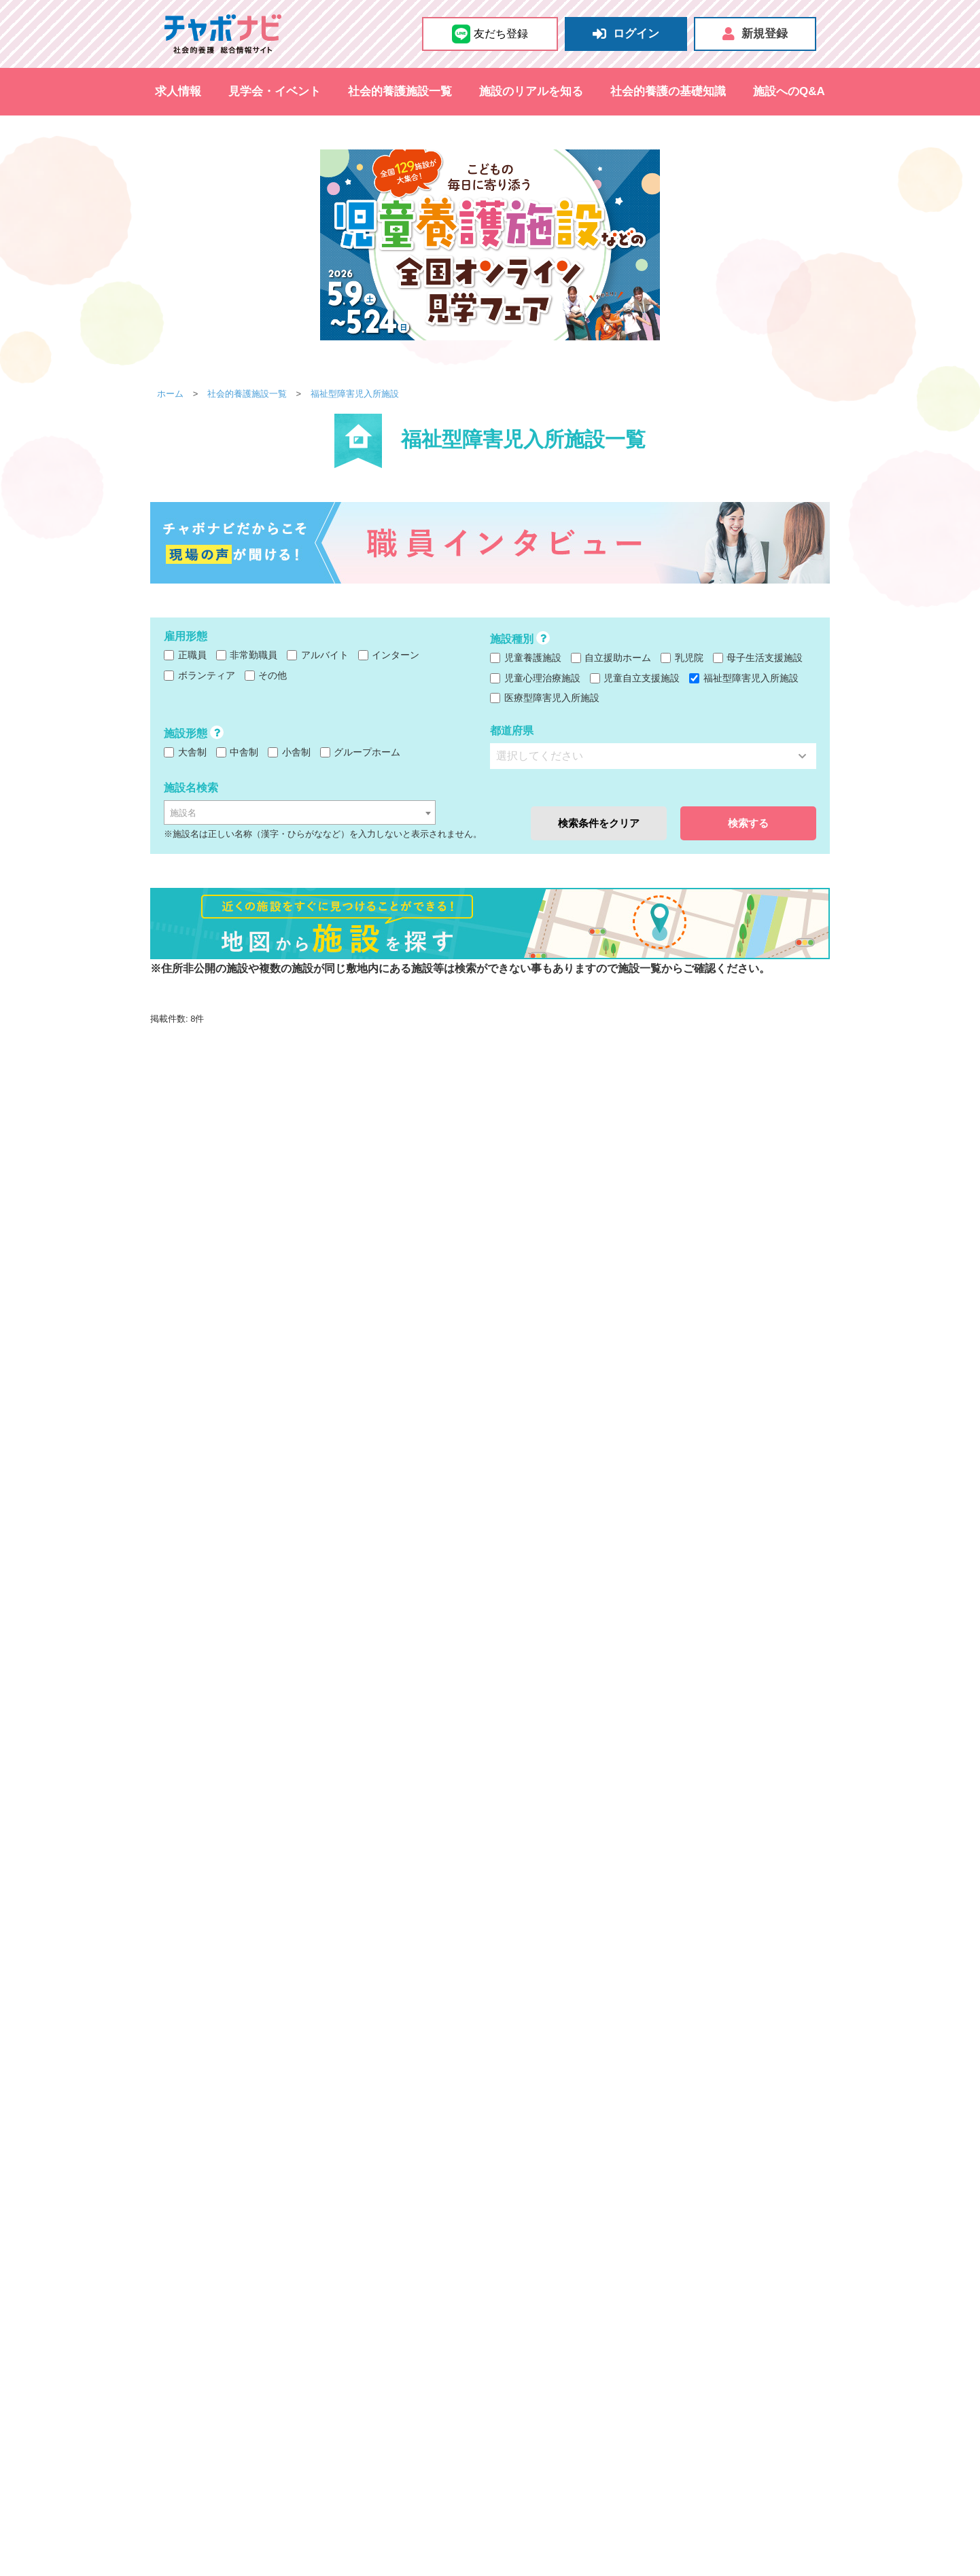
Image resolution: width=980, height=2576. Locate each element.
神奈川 (274, 2298)
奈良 (355, 2316)
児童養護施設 (525, 657)
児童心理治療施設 (535, 678)
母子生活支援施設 (758, 657)
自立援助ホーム (611, 657)
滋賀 (326, 2316)
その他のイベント (328, 2501)
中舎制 (237, 752)
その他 (266, 675)
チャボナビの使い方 (558, 2508)
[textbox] (299, 813)
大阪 (241, 2316)
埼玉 (307, 2298)
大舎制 (185, 752)
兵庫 (269, 2316)
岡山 (298, 2388)
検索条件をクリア (599, 823)
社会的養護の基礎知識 (668, 91)
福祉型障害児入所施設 (355, 394)
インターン (389, 654)
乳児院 (682, 657)
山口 (355, 2388)
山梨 (241, 2370)
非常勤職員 (247, 654)
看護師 (700, 2381)
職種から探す (530, 2361)
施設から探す (530, 2277)
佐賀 (269, 2406)
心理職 (776, 2381)
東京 (241, 2298)
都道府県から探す (209, 2277)
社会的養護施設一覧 (400, 91)
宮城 (336, 2352)
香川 (412, 2388)
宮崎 (383, 2406)
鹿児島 (417, 2406)
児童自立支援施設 (635, 678)
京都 (298, 2316)
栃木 (393, 2298)
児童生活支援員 (757, 2399)
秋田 (364, 2352)
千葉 (336, 2298)
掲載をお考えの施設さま (748, 2508)
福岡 (241, 2406)
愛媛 (441, 2388)
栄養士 (509, 2399)
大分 (355, 2406)
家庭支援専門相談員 (633, 2417)
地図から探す (273, 2543)
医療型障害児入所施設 (544, 697)
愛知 (241, 2334)
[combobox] (300, 812)
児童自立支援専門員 (538, 2417)
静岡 (298, 2334)
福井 (383, 2370)
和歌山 (388, 2316)
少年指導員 (595, 2399)
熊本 (326, 2406)
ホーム (170, 394)
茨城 (364, 2298)
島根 (269, 2388)
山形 (393, 2352)
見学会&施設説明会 (191, 2501)
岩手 (307, 2352)
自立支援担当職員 (533, 2435)
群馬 (422, 2298)
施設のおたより (345, 2543)
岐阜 (269, 2334)
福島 (422, 2352)
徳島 (383, 2388)
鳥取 (241, 2388)
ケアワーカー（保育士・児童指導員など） (585, 2381)
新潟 (269, 2370)
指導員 (643, 2399)
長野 (298, 2370)
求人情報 (178, 91)
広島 (326, 2388)
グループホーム (360, 752)
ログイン (626, 34)
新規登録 (755, 34)
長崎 (298, 2406)
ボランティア (199, 675)
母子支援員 (690, 2399)
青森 (279, 2352)
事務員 (547, 2399)
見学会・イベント (274, 91)
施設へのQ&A (789, 91)
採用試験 (261, 2501)
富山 (326, 2370)
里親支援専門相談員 (728, 2417)
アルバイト (318, 654)
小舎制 (289, 752)
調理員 (738, 2381)
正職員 (185, 654)
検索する (748, 823)
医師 (590, 2435)
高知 (469, 2388)
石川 (355, 2370)
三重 (326, 2334)
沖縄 (450, 2406)
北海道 (246, 2352)
